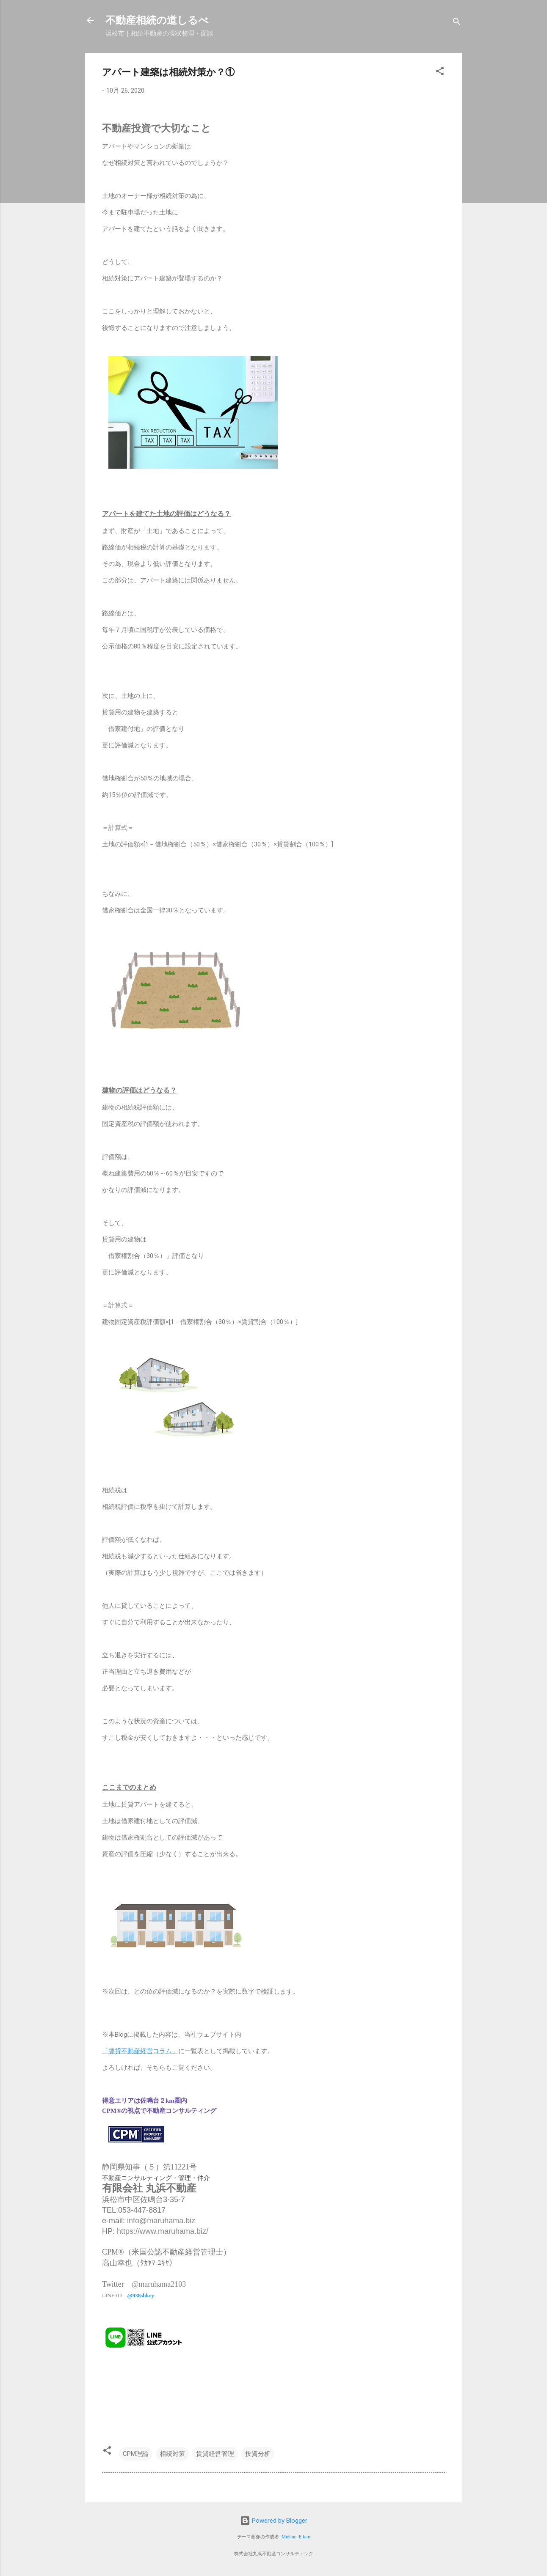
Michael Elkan (296, 2537)
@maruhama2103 (159, 2284)
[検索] (457, 23)
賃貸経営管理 (215, 2454)
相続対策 (172, 2454)
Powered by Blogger (273, 2520)
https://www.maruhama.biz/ (162, 2231)
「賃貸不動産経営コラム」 (140, 2051)
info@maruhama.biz (161, 2220)
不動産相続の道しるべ (157, 20)
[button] (440, 72)
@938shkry (140, 2295)
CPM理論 (136, 2454)
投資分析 (258, 2454)
